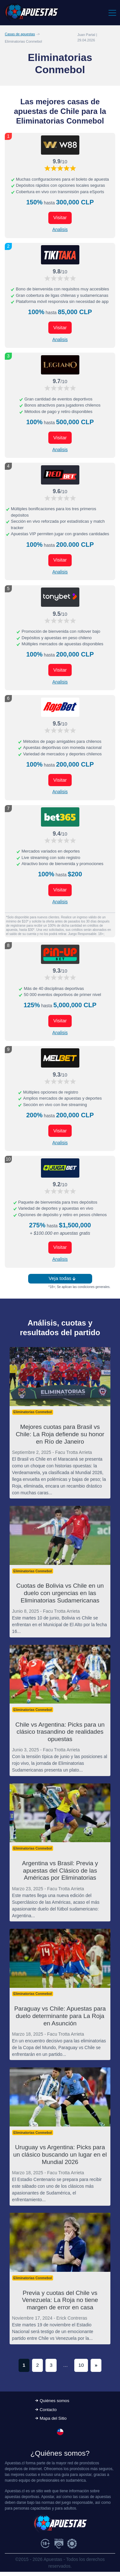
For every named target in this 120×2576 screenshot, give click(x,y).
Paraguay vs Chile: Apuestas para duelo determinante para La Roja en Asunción (60, 2016)
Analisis (60, 229)
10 (81, 2365)
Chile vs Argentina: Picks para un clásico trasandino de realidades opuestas (60, 1732)
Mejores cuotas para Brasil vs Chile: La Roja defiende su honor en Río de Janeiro (60, 1434)
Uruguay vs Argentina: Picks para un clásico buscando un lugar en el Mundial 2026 (60, 2154)
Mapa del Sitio (53, 2418)
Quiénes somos (54, 2400)
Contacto (48, 2409)
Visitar (60, 217)
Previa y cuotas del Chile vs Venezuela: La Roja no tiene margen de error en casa (60, 2300)
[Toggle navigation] (112, 12)
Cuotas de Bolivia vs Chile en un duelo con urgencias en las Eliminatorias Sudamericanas (60, 1593)
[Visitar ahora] (60, 145)
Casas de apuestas (20, 34)
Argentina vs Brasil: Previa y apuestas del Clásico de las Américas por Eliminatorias (60, 1870)
